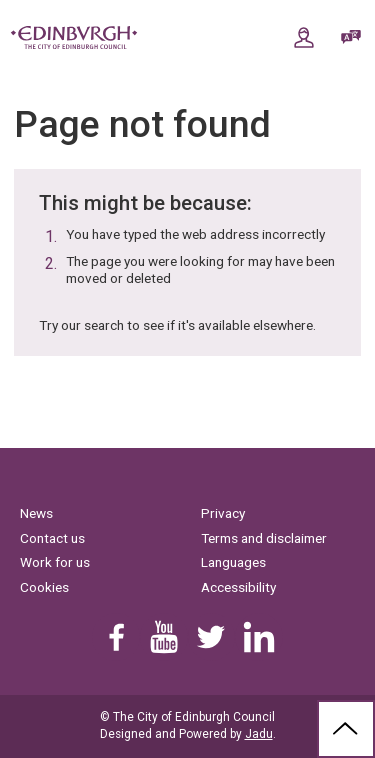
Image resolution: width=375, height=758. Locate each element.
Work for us (55, 562)
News (36, 513)
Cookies (44, 587)
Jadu (259, 734)
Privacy (223, 513)
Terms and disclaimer (264, 538)
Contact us (52, 538)
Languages (233, 562)
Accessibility (238, 587)
